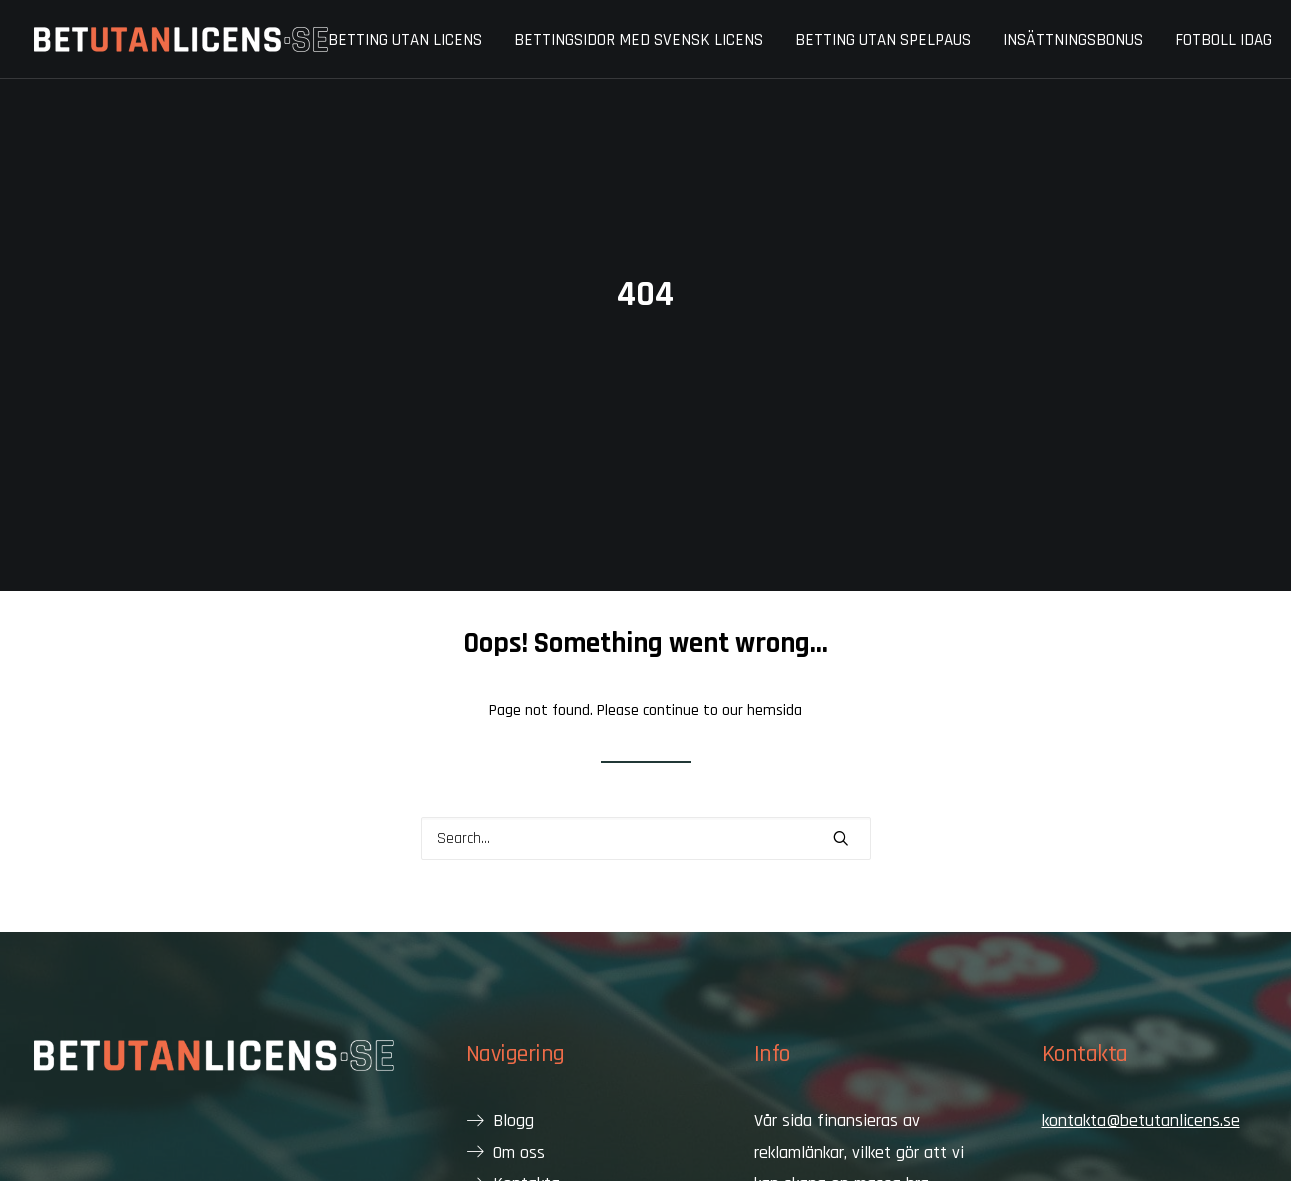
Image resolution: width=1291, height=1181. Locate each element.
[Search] (646, 801)
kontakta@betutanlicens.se (1141, 1082)
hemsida (774, 673)
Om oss (519, 1114)
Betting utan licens (405, 40)
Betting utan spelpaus (883, 40)
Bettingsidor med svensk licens (638, 40)
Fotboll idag (1223, 40)
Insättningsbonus (1073, 40)
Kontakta (526, 1145)
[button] (841, 800)
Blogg (513, 1082)
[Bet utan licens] (181, 39)
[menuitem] (412, 40)
